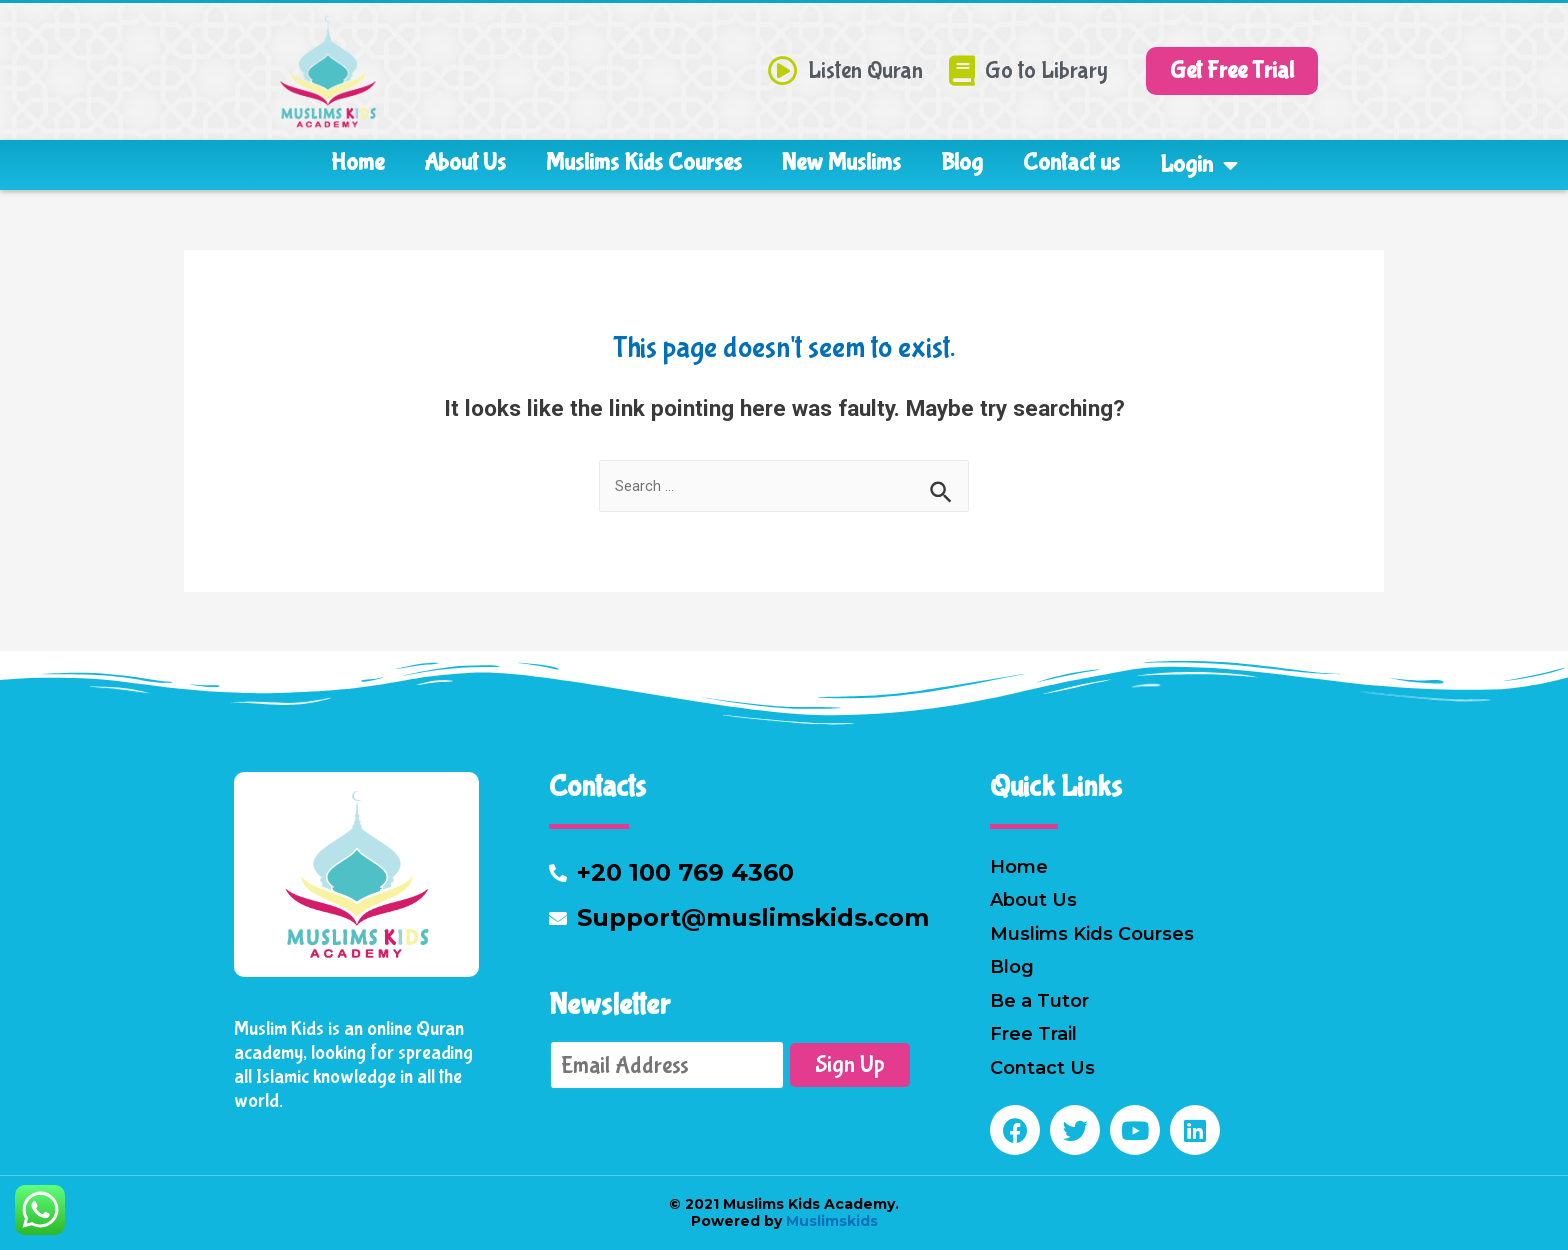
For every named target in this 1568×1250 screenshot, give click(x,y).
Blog (962, 162)
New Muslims (841, 162)
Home (357, 162)
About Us (465, 162)
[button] (1232, 71)
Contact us (1071, 162)
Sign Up (850, 1064)
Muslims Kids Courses (644, 162)
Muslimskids (830, 1221)
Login (1199, 165)
